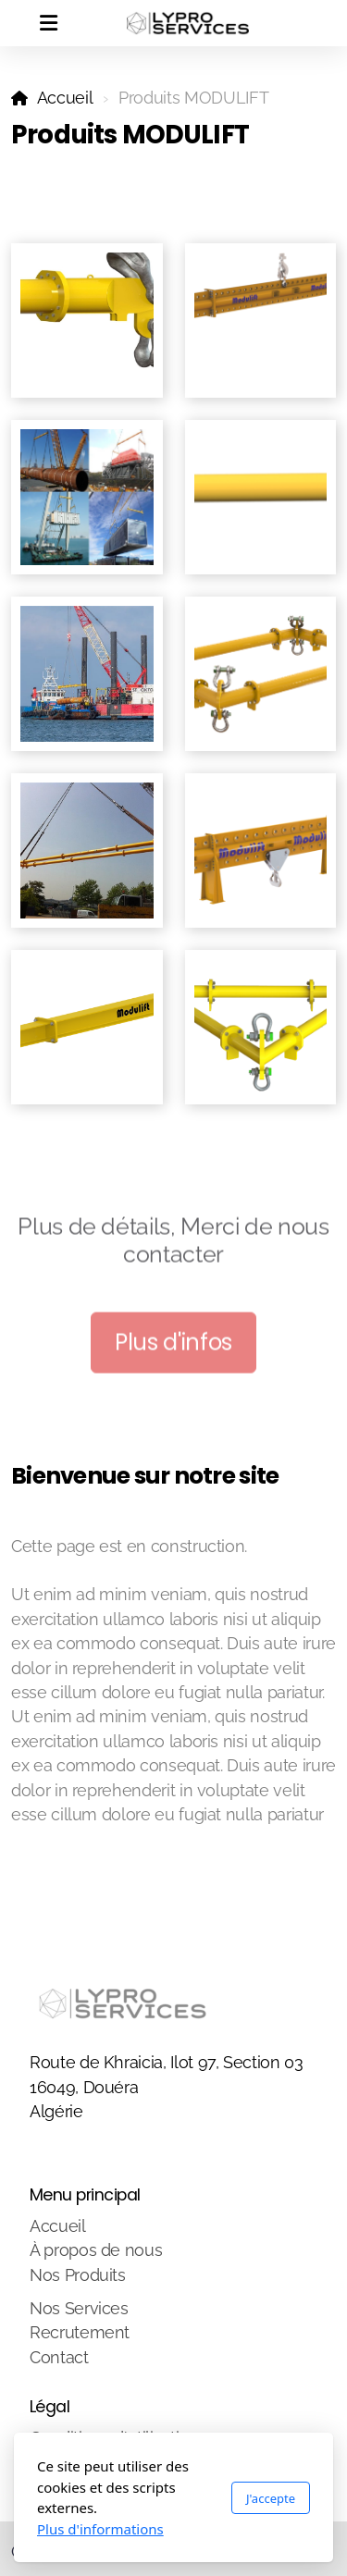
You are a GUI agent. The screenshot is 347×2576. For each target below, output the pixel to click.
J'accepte (270, 2498)
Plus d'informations (100, 2529)
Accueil (65, 97)
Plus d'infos (173, 1345)
